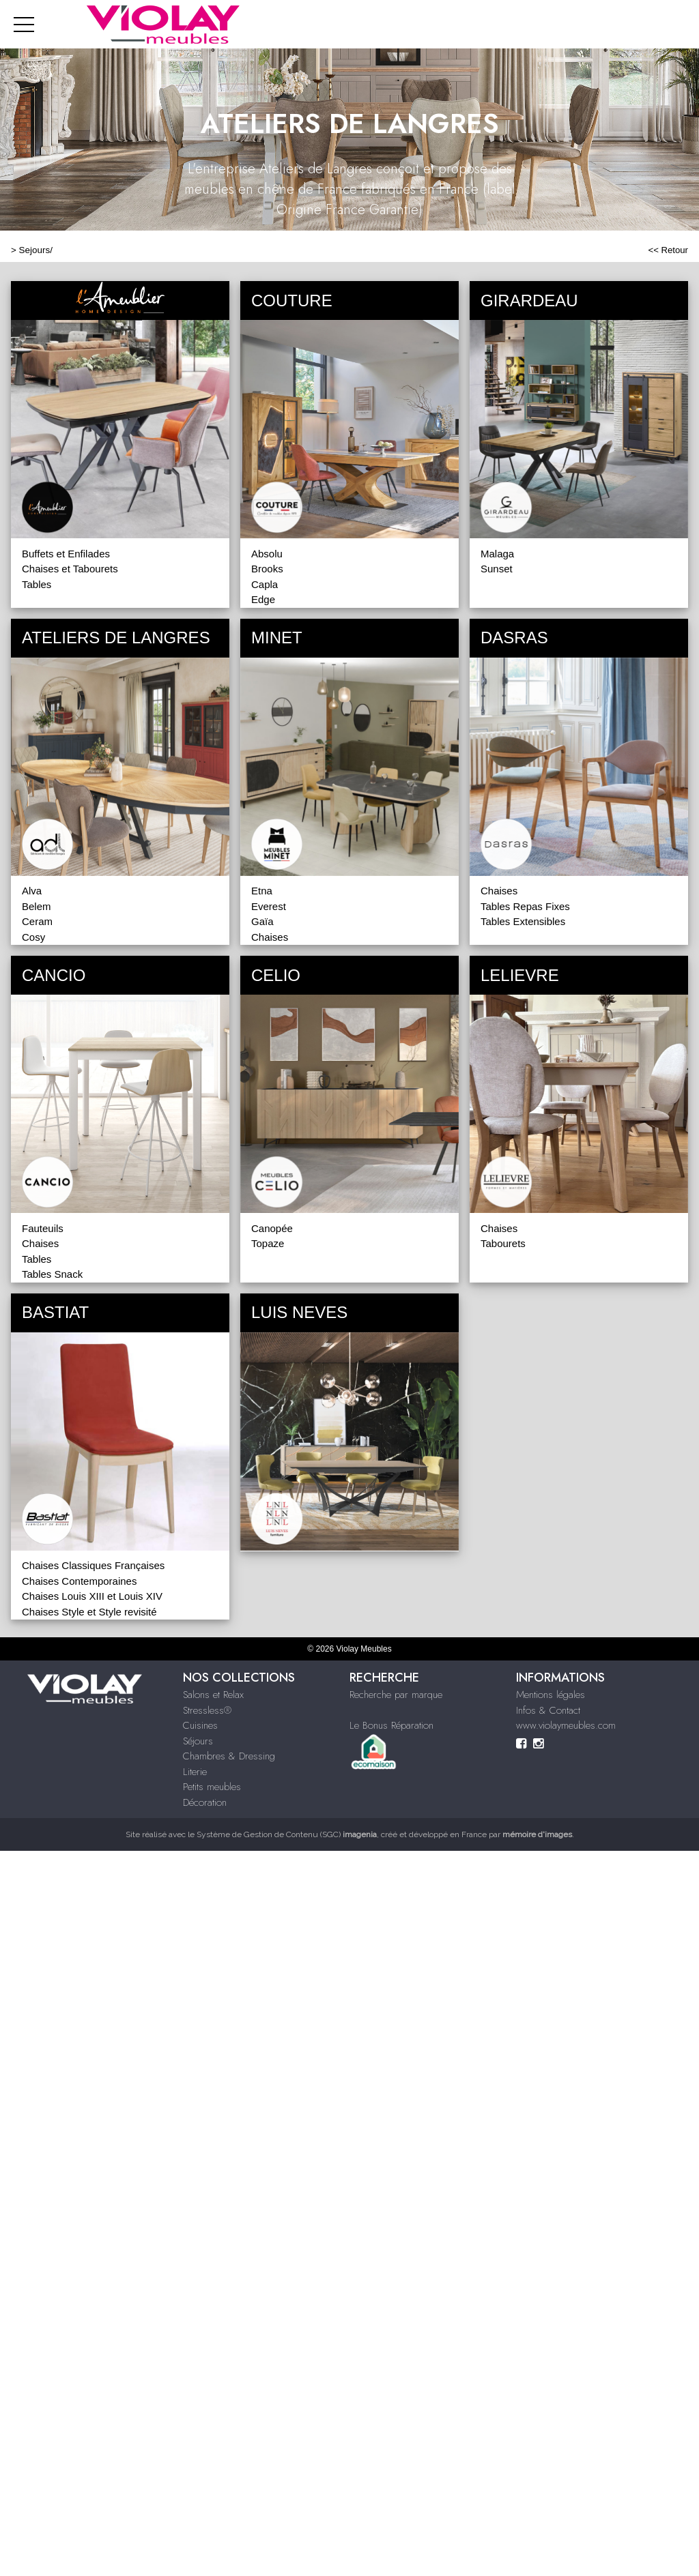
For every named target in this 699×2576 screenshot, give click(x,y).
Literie (195, 1771)
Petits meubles (212, 1786)
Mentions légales (550, 1694)
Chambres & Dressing (229, 1755)
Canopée (272, 1228)
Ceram (37, 921)
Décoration (205, 1802)
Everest (268, 906)
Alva (32, 890)
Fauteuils (42, 1228)
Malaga (497, 553)
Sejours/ (36, 250)
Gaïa (262, 921)
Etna (261, 890)
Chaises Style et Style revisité (89, 1612)
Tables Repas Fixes (525, 906)
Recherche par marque (396, 1694)
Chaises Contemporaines (79, 1581)
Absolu (267, 553)
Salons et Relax (213, 1694)
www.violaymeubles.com (566, 1725)
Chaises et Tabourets (70, 568)
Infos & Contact (548, 1710)
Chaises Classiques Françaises (93, 1565)
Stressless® (207, 1710)
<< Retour (668, 250)
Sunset (497, 568)
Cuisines (200, 1725)
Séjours (198, 1740)
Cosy (33, 937)
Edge (263, 599)
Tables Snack (52, 1274)
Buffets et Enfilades (66, 553)
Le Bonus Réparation (391, 1725)
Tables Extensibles (523, 921)
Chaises (269, 937)
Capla (264, 584)
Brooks (267, 568)
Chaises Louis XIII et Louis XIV (92, 1596)
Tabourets (503, 1243)
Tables (36, 584)
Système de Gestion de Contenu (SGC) (287, 1834)
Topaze (267, 1243)
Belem (36, 906)
